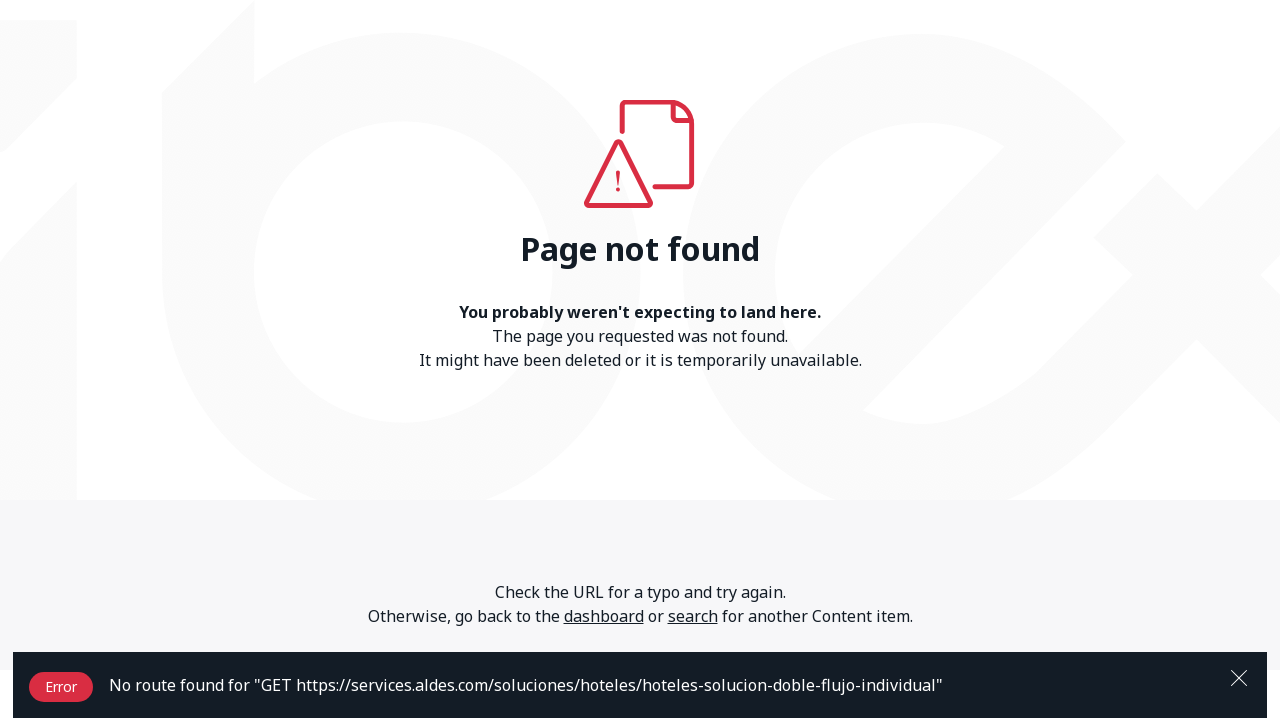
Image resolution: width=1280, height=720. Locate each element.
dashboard (604, 616)
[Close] (1239, 676)
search (693, 616)
